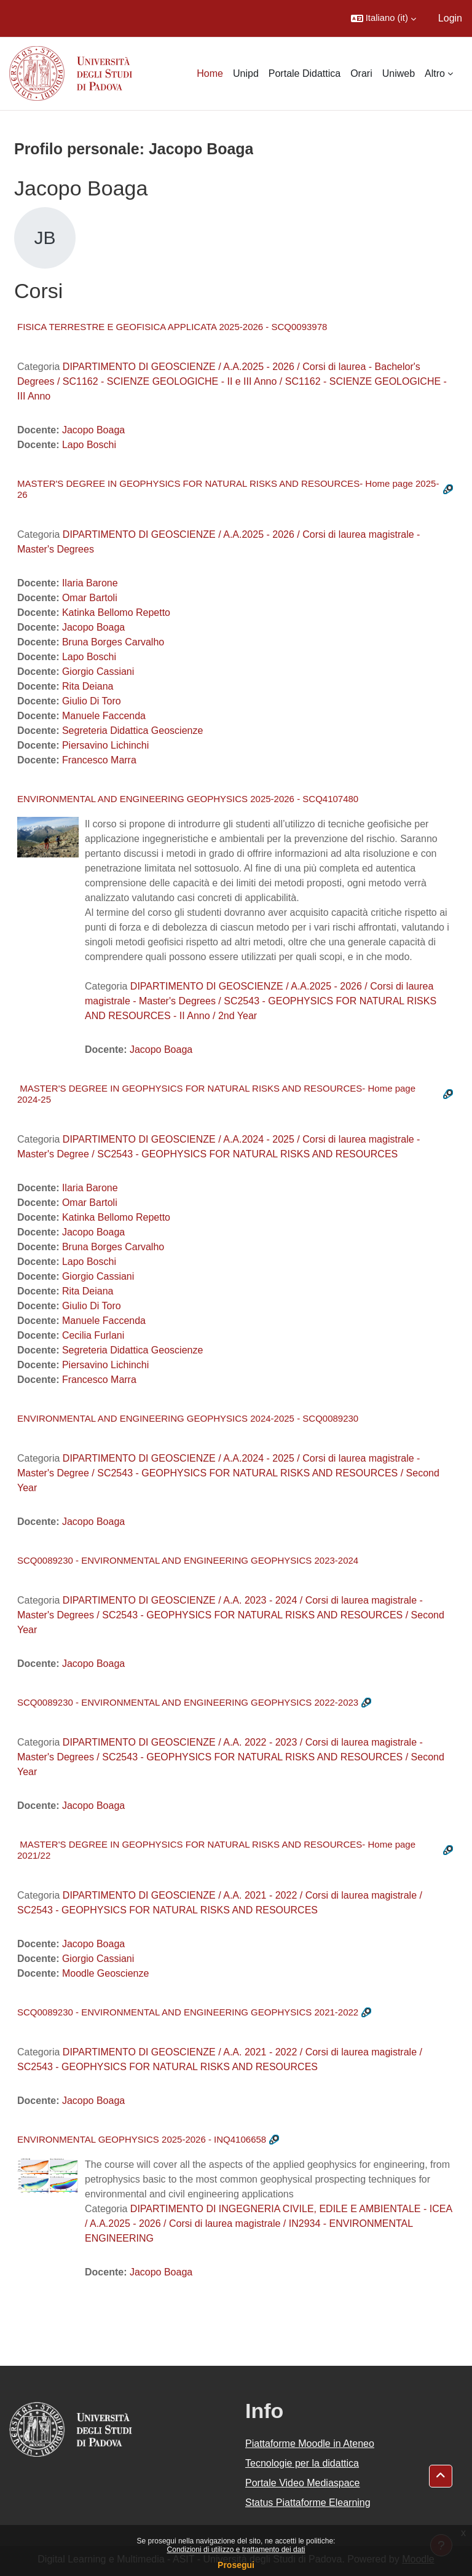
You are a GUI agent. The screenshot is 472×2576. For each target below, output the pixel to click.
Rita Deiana (88, 686)
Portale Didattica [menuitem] (304, 73)
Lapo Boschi (89, 444)
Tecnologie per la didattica (302, 2463)
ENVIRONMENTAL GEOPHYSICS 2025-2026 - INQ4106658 (141, 2139)
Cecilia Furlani (93, 1335)
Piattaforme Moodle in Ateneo (309, 2443)
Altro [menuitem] (435, 73)
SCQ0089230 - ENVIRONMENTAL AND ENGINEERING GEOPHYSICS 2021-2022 (187, 2012)
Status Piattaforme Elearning (308, 2502)
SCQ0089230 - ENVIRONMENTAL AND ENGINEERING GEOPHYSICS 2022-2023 (187, 1702)
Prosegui (236, 2565)
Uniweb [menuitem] (398, 73)
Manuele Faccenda (104, 716)
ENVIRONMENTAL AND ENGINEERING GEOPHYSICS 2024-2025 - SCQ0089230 (187, 1418)
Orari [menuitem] (361, 73)
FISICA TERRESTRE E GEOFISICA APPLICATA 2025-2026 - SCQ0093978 (172, 326)
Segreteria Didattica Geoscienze (132, 730)
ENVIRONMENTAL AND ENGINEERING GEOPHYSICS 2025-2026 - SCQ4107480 (187, 799)
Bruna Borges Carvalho (113, 642)
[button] (383, 18)
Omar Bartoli (89, 598)
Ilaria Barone (90, 583)
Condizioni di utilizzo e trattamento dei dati (236, 2549)
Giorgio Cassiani (98, 671)
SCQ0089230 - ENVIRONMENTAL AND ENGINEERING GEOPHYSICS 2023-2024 (187, 1560)
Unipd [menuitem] (246, 73)
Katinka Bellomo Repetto (116, 612)
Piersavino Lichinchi (105, 745)
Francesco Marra (99, 760)
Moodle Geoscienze (105, 1973)
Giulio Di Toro (91, 701)
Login (450, 18)
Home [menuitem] (210, 73)
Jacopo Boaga (93, 430)
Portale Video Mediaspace (302, 2483)
